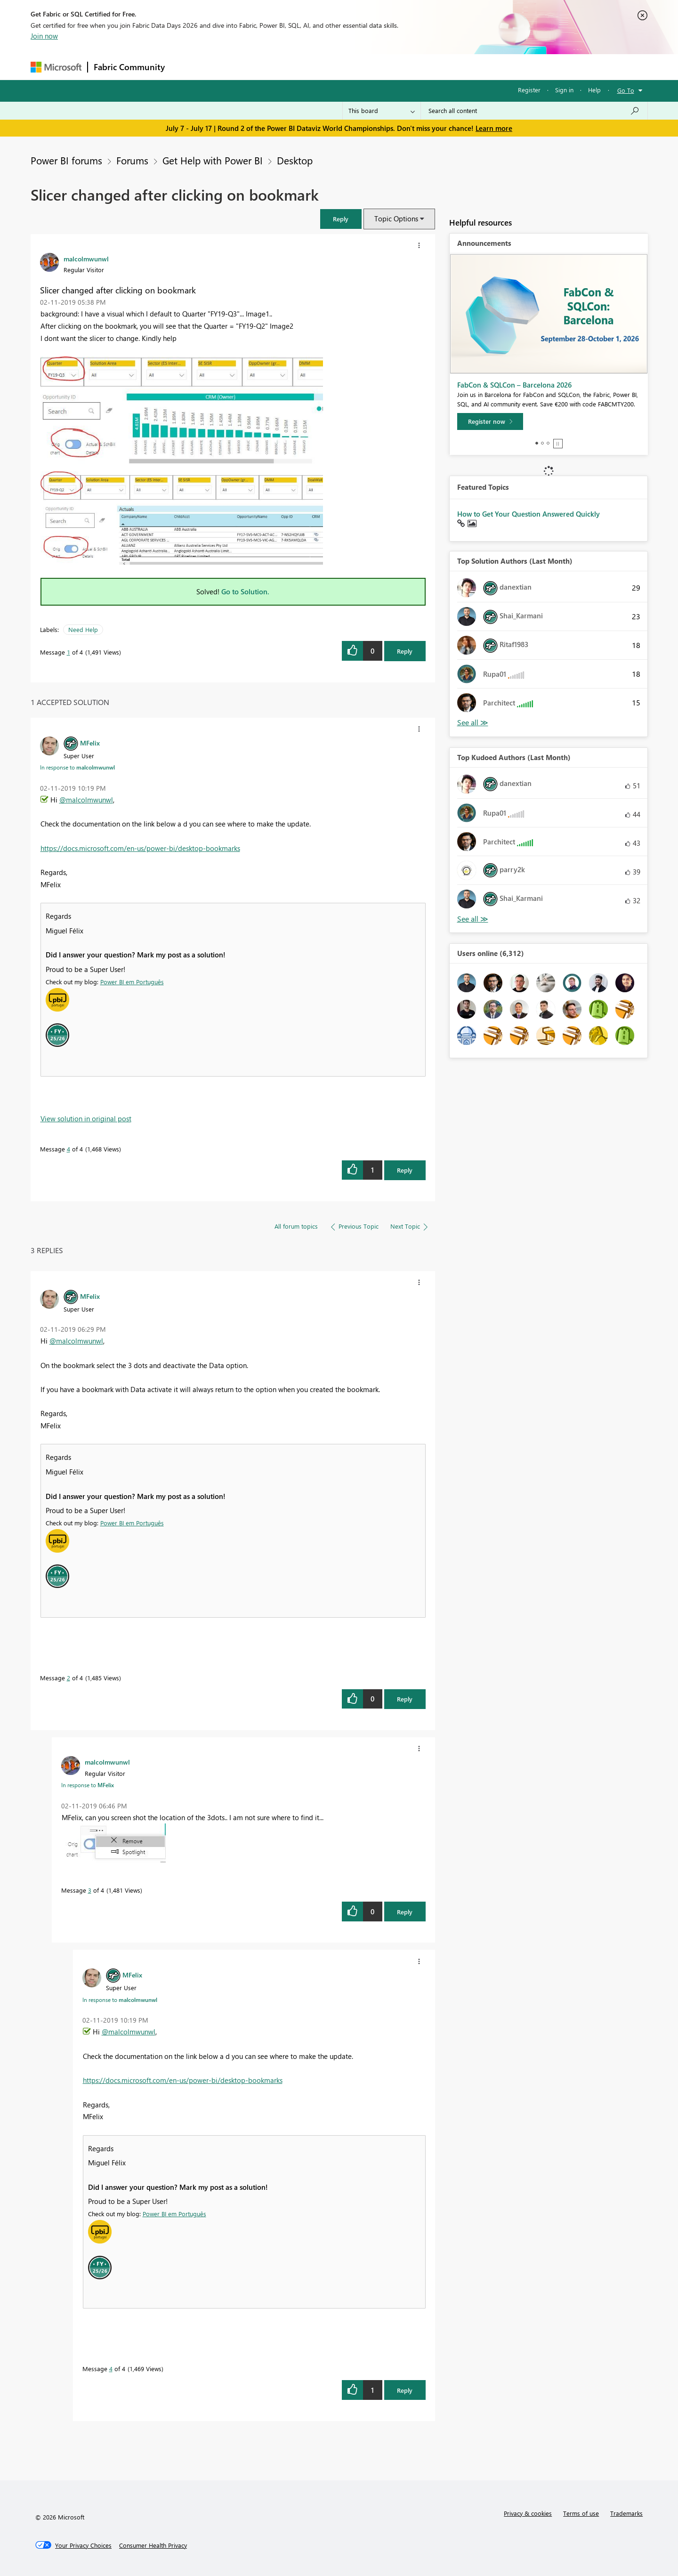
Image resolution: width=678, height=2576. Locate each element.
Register (529, 90)
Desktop (295, 160)
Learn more (494, 128)
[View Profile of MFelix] (90, 742)
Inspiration (227, 67)
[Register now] (490, 421)
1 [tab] (537, 443)
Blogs (350, 67)
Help (594, 90)
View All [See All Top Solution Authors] (472, 722)
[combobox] (534, 111)
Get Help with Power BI (212, 160)
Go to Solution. (245, 591)
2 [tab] (542, 443)
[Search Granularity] (381, 111)
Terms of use (581, 2513)
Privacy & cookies (528, 2513)
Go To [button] (625, 90)
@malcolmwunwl (86, 799)
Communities (308, 67)
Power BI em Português (132, 982)
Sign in (564, 90)
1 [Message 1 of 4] (68, 652)
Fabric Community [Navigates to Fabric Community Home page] (129, 67)
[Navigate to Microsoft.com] (56, 67)
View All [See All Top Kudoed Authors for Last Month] (472, 919)
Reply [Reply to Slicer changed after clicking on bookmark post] (404, 651)
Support (426, 67)
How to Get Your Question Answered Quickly (528, 513)
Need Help (83, 629)
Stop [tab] (558, 443)
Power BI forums (66, 160)
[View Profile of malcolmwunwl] (86, 258)
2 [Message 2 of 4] (68, 1678)
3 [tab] (548, 443)
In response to (77, 767)
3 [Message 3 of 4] (89, 1890)
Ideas (266, 67)
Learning (386, 67)
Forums (186, 67)
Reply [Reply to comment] (404, 1170)
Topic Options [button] (396, 218)
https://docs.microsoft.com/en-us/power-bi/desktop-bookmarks (140, 848)
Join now (44, 36)
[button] (341, 218)
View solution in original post (85, 1118)
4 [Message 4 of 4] (68, 1149)
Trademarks (626, 2513)
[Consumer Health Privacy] (153, 2545)
